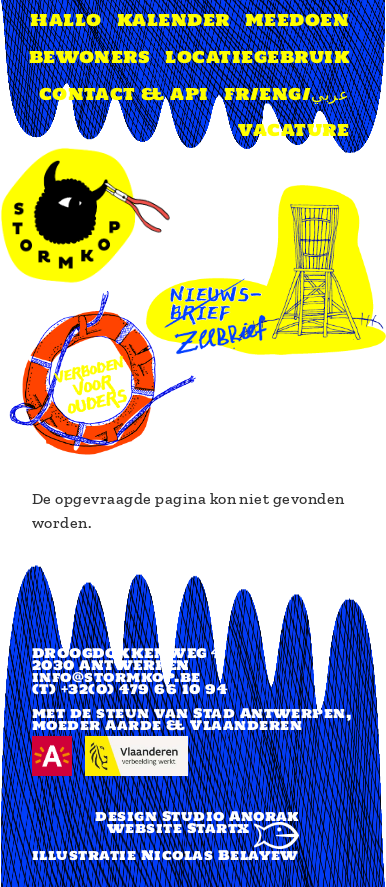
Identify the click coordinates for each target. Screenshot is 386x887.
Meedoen (297, 20)
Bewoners (90, 57)
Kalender (173, 20)
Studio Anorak (230, 816)
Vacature (293, 130)
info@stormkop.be (116, 677)
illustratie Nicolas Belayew (165, 855)
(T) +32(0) (73, 689)
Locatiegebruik (257, 57)
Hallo (65, 20)
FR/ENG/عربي (286, 94)
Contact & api (124, 94)
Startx (243, 828)
